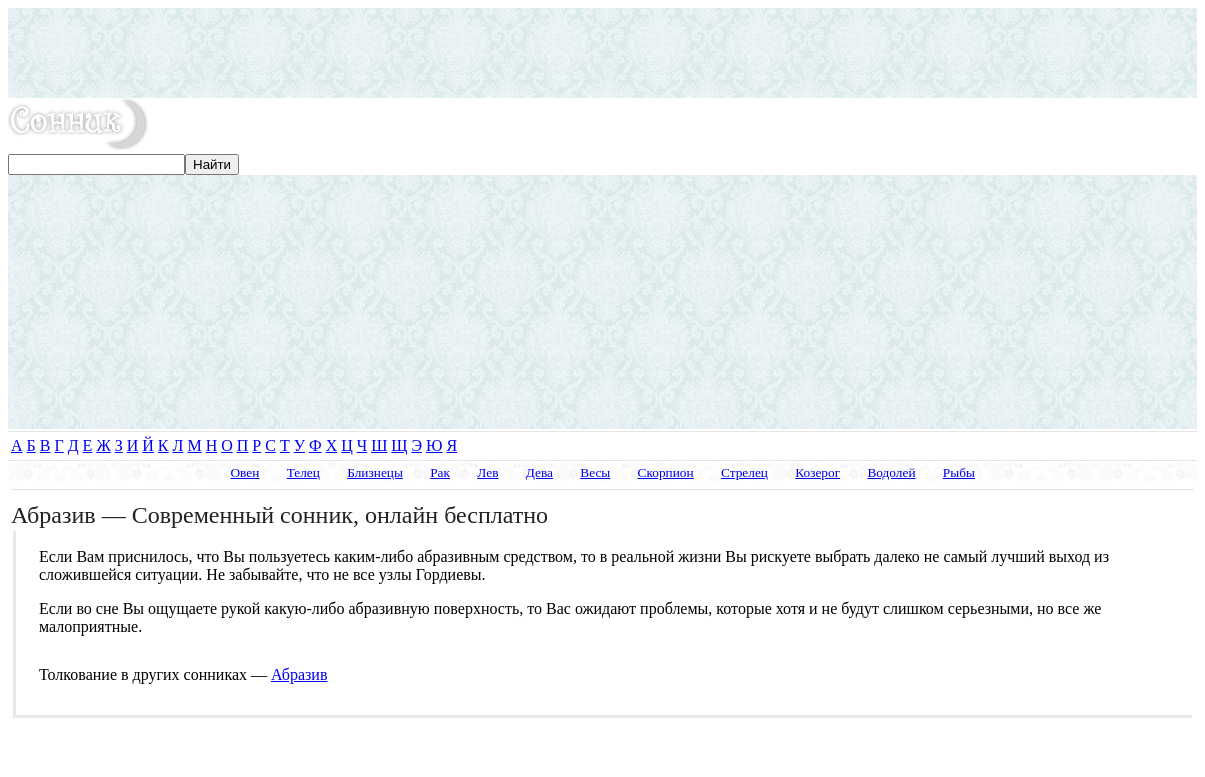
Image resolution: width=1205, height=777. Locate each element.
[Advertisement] (602, 53)
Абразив (299, 674)
